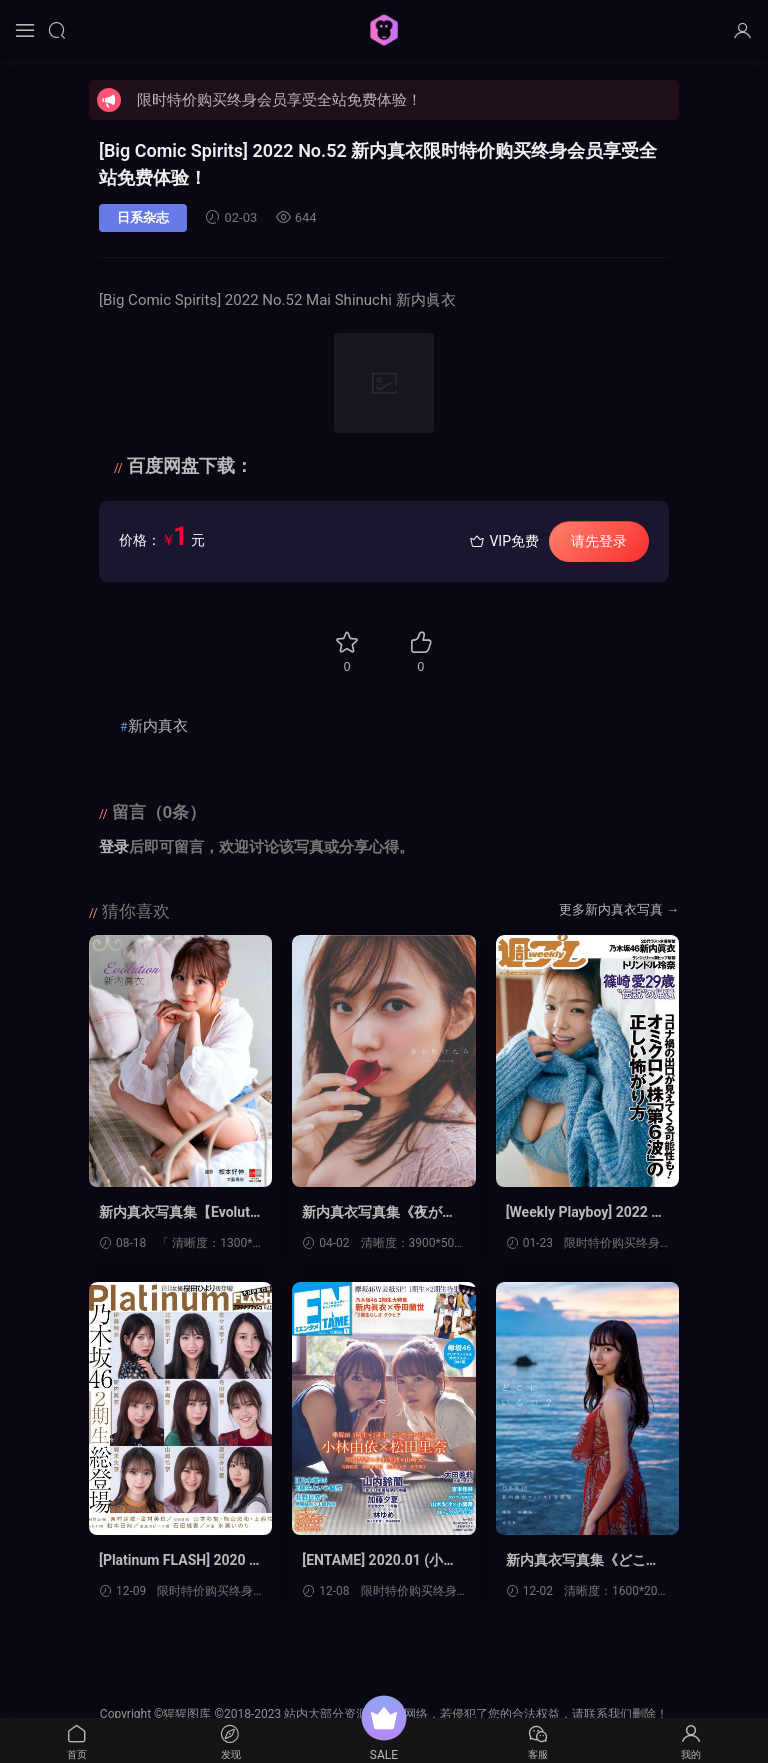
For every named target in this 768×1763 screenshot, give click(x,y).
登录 (114, 847)
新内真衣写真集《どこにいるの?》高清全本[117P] (586, 1561)
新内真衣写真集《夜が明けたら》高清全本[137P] (379, 1213)
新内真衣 (158, 726)
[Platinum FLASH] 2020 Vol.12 (178, 1561)
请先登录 (599, 541)
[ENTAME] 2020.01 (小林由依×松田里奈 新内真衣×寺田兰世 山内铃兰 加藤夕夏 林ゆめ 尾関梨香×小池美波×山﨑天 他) (382, 1561)
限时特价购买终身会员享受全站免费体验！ (279, 100)
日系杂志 (143, 217)
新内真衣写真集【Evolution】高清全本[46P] (180, 1213)
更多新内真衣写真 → (619, 909)
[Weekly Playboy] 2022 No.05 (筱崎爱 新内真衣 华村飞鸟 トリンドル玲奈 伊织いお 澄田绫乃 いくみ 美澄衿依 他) (586, 1213)
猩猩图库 (384, 30)
